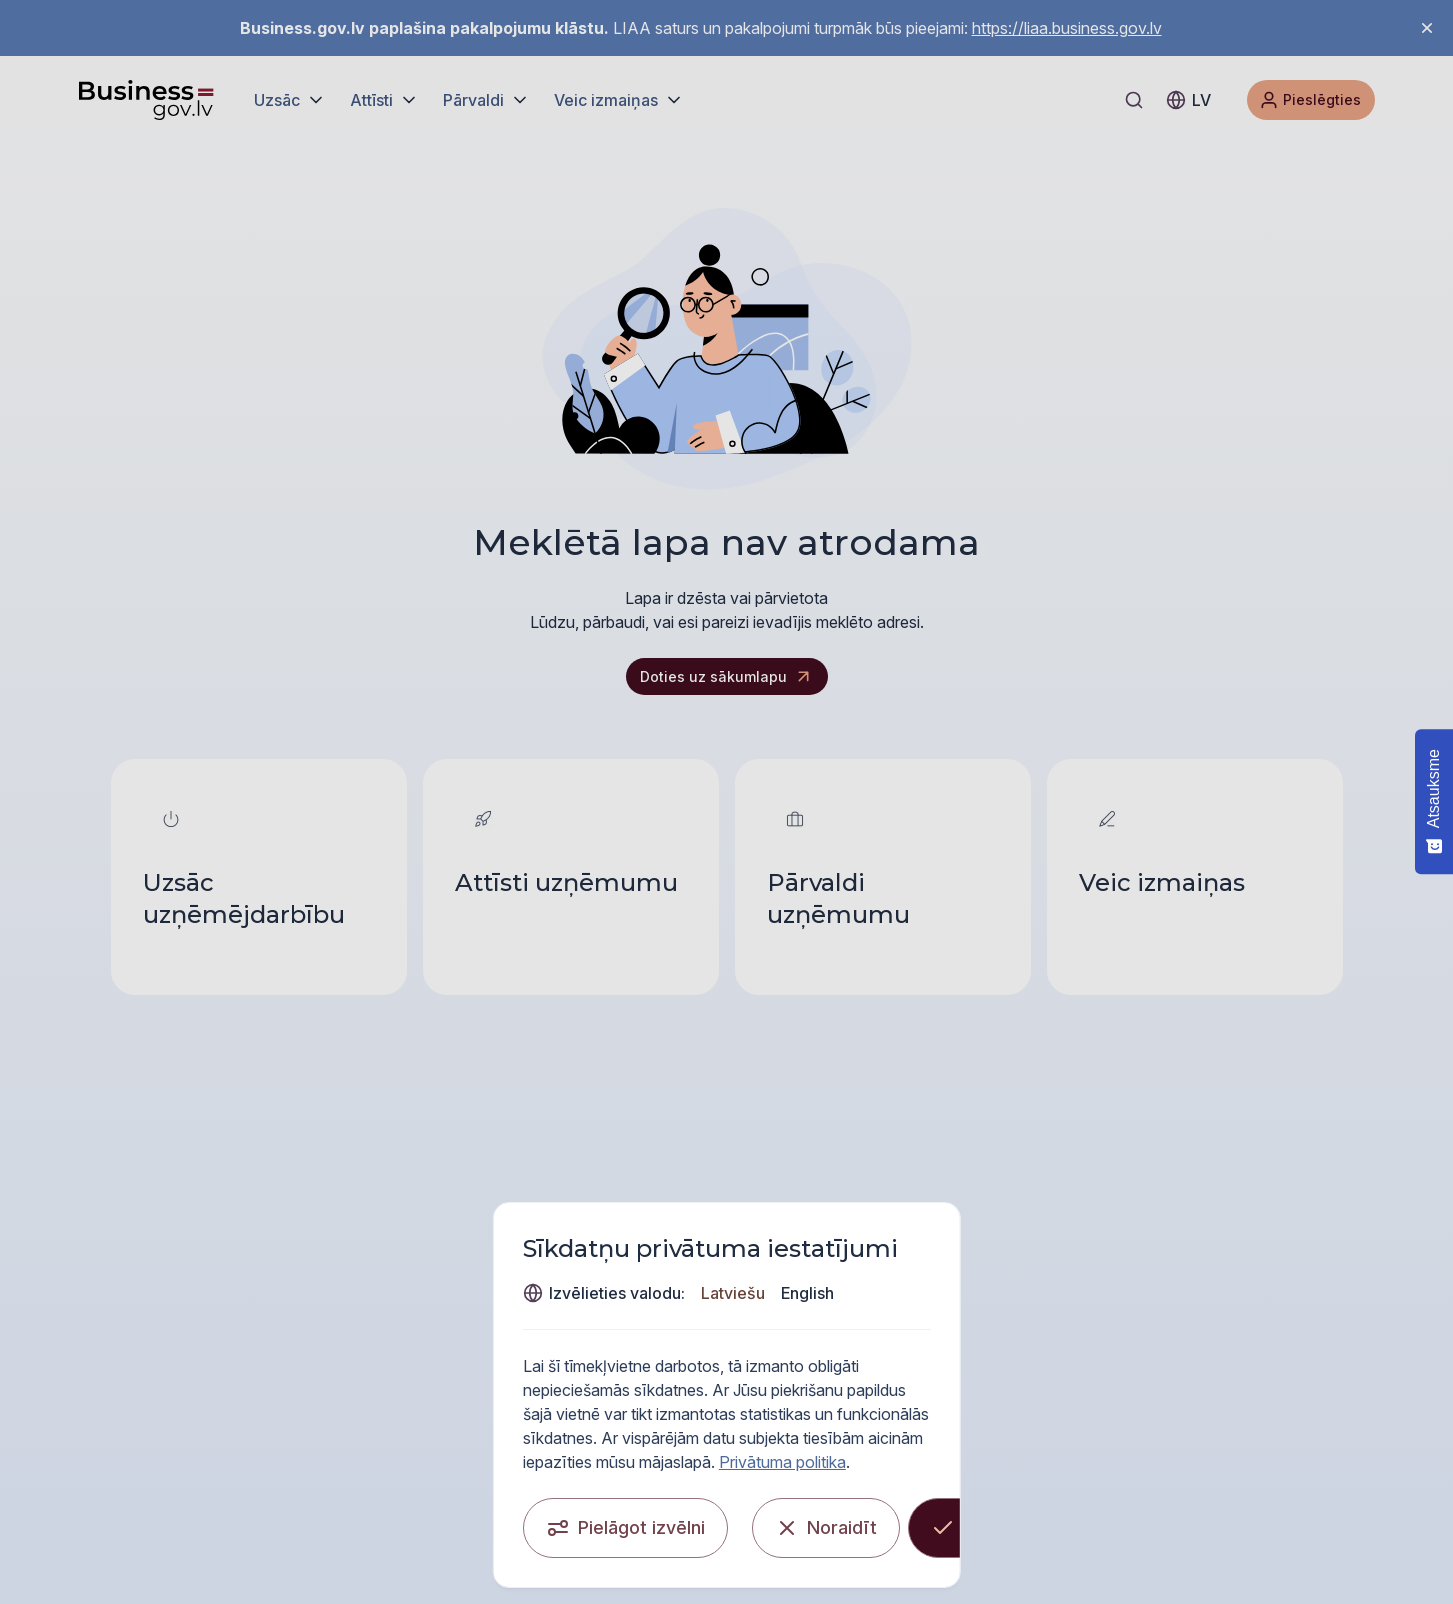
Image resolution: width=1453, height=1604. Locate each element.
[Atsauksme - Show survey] (1434, 801)
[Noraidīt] (895, 1517)
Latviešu (1097, 1350)
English (1171, 1350)
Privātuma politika (1112, 1451)
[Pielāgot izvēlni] (358, 1517)
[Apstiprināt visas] (1087, 1517)
